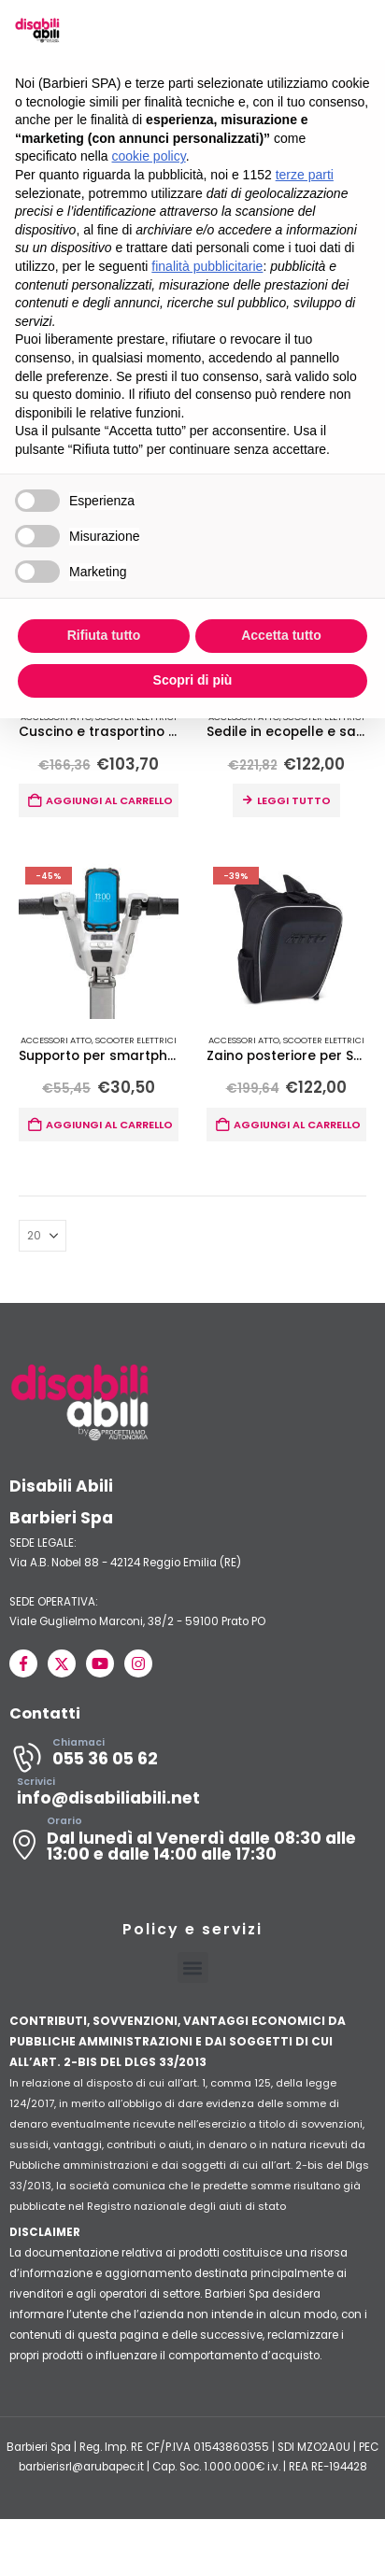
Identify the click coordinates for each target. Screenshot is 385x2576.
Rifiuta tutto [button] (104, 635)
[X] (62, 1664)
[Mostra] (42, 1237)
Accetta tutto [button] (281, 635)
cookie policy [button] (149, 156)
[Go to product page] (98, 940)
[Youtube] (100, 1664)
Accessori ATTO (56, 1041)
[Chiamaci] (192, 1758)
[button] (193, 1968)
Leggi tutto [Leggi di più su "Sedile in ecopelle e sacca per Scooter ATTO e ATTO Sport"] (294, 801)
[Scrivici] (192, 1798)
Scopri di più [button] (193, 679)
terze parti (305, 174)
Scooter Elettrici (136, 1041)
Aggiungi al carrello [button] (109, 801)
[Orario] (192, 1846)
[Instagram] (138, 1664)
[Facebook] (23, 1664)
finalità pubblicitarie (207, 266)
